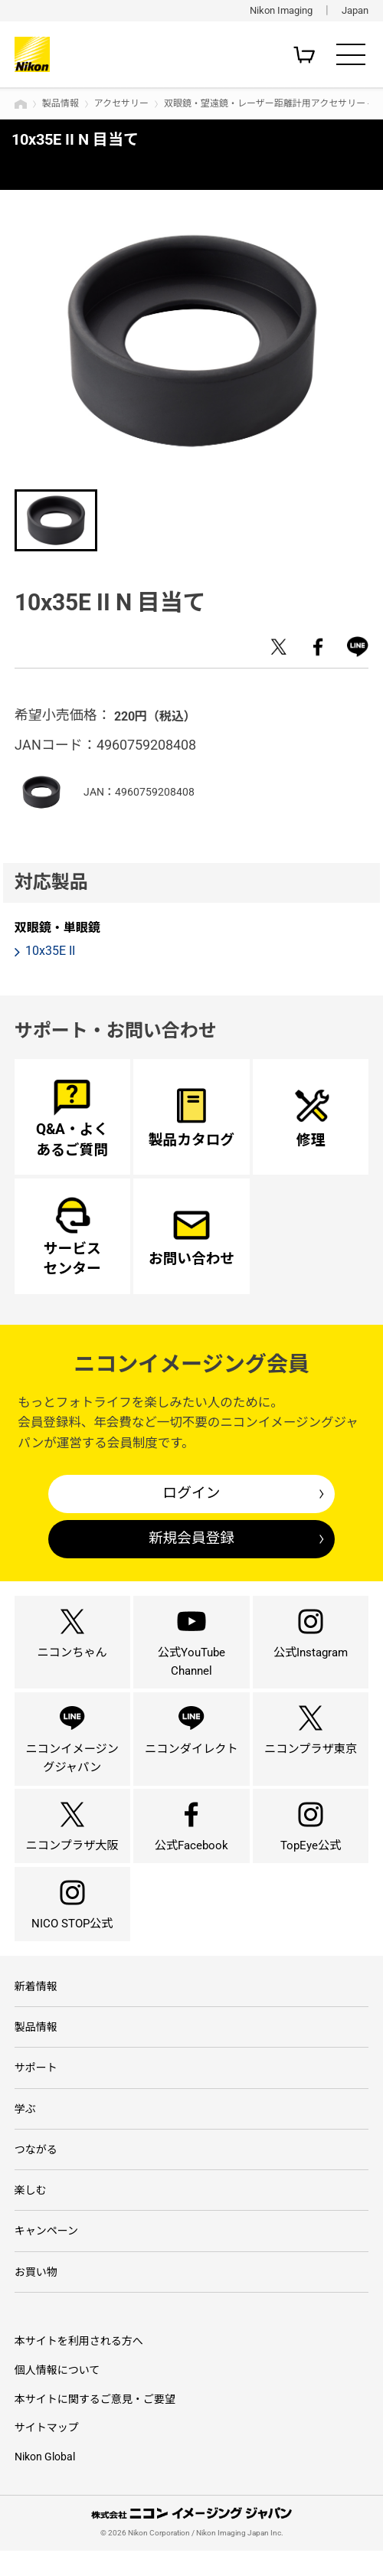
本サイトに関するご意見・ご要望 (95, 2423)
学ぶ (25, 2132)
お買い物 (36, 2296)
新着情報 (36, 2008)
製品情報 (60, 103)
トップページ (21, 104)
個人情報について (57, 2395)
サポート (36, 2090)
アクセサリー (121, 103)
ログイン (192, 1493)
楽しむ (31, 2214)
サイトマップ (47, 2453)
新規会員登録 (191, 1538)
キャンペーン (46, 2255)
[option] (192, 340)
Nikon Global (45, 2482)
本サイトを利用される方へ (79, 2366)
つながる (36, 2173)
